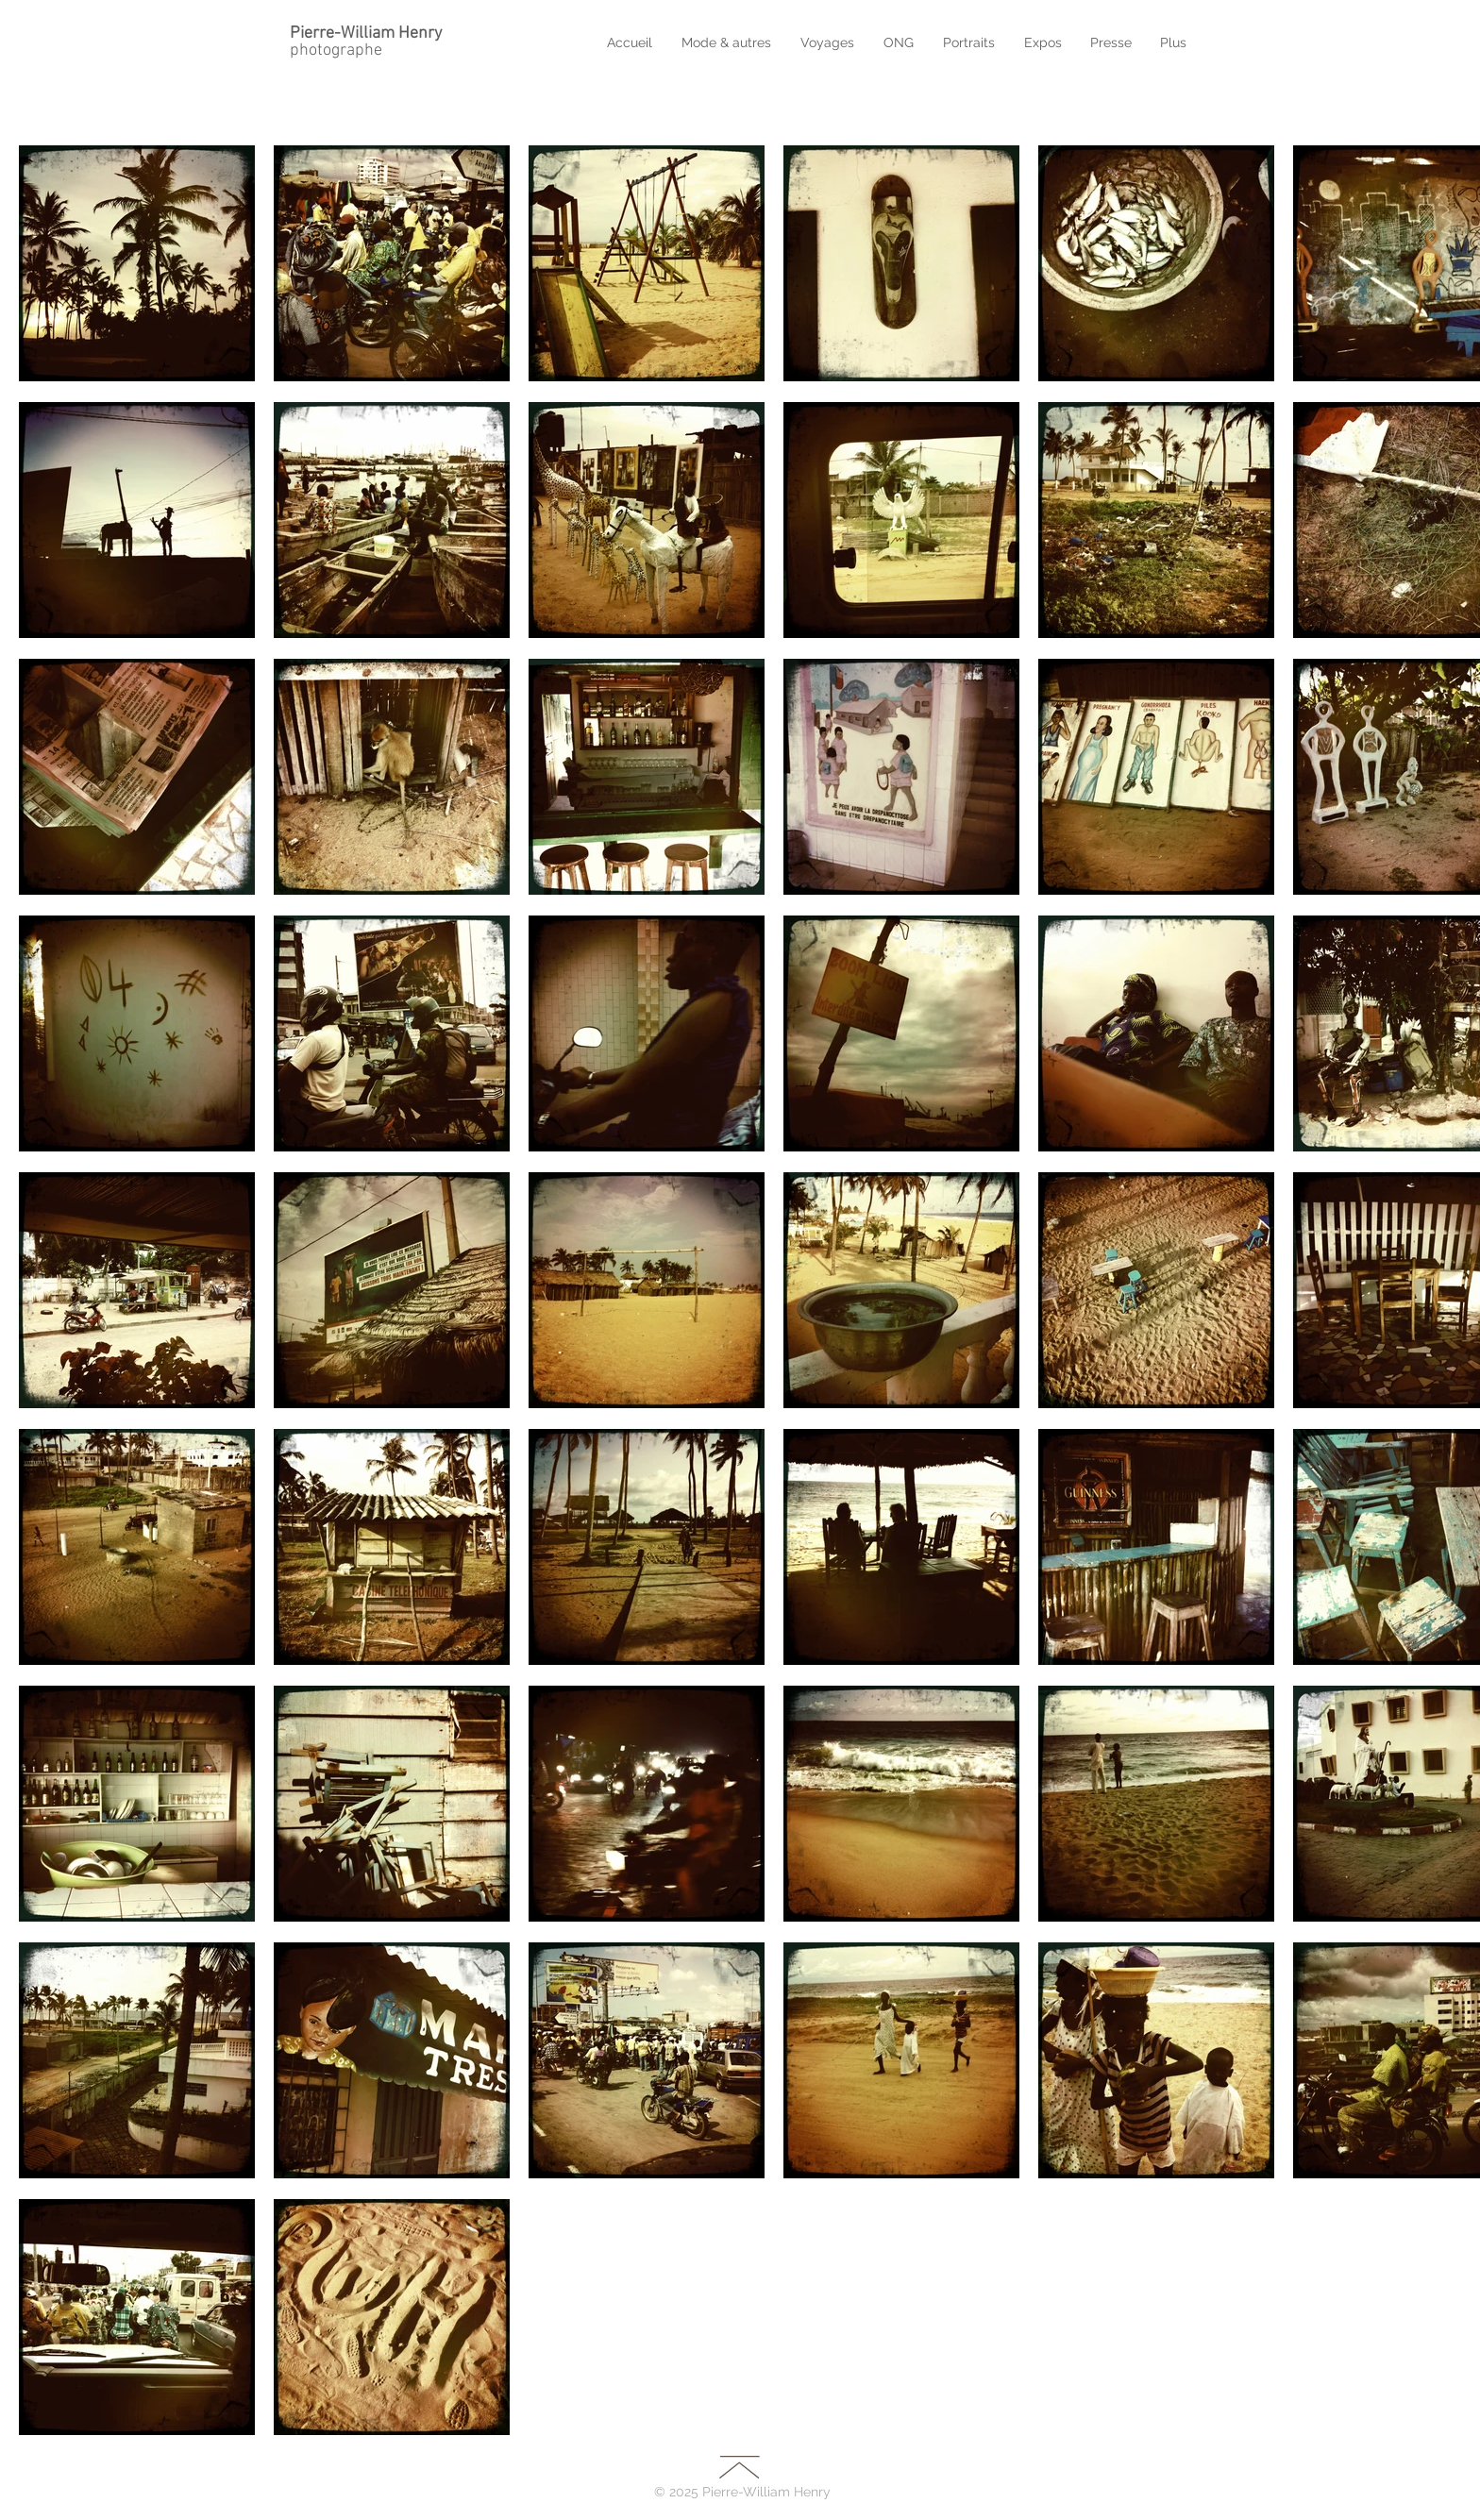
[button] (829, 42)
